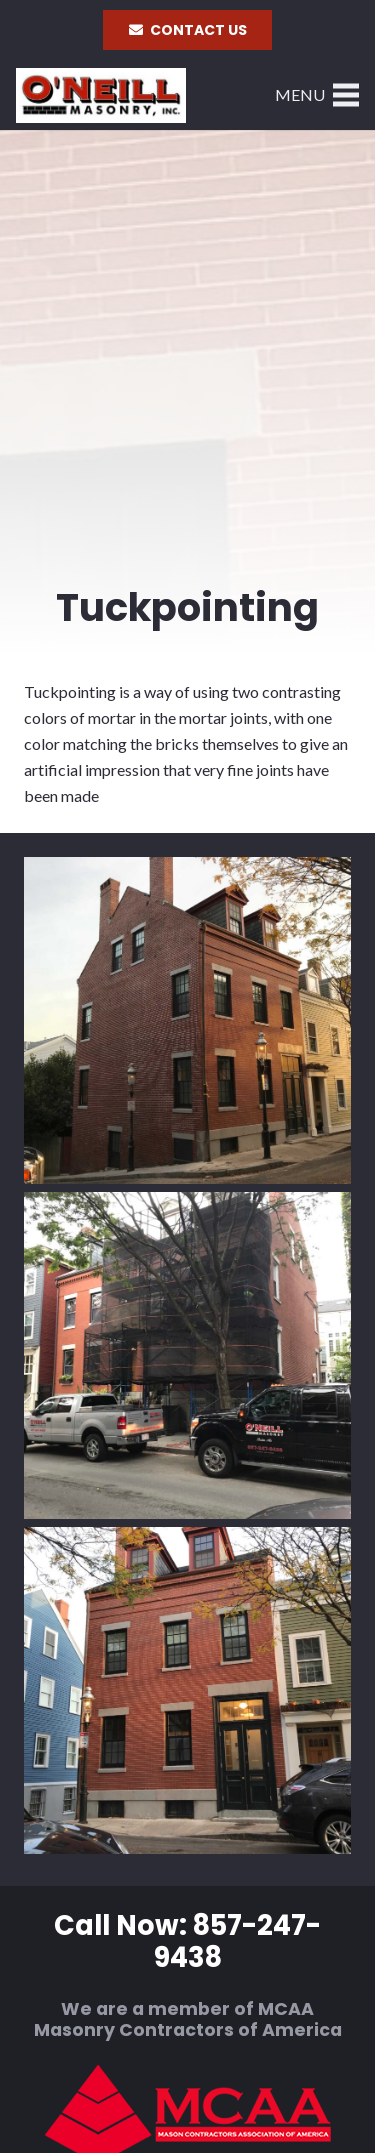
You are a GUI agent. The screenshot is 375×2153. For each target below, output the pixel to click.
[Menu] (317, 95)
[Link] (101, 95)
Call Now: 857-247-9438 (187, 1942)
